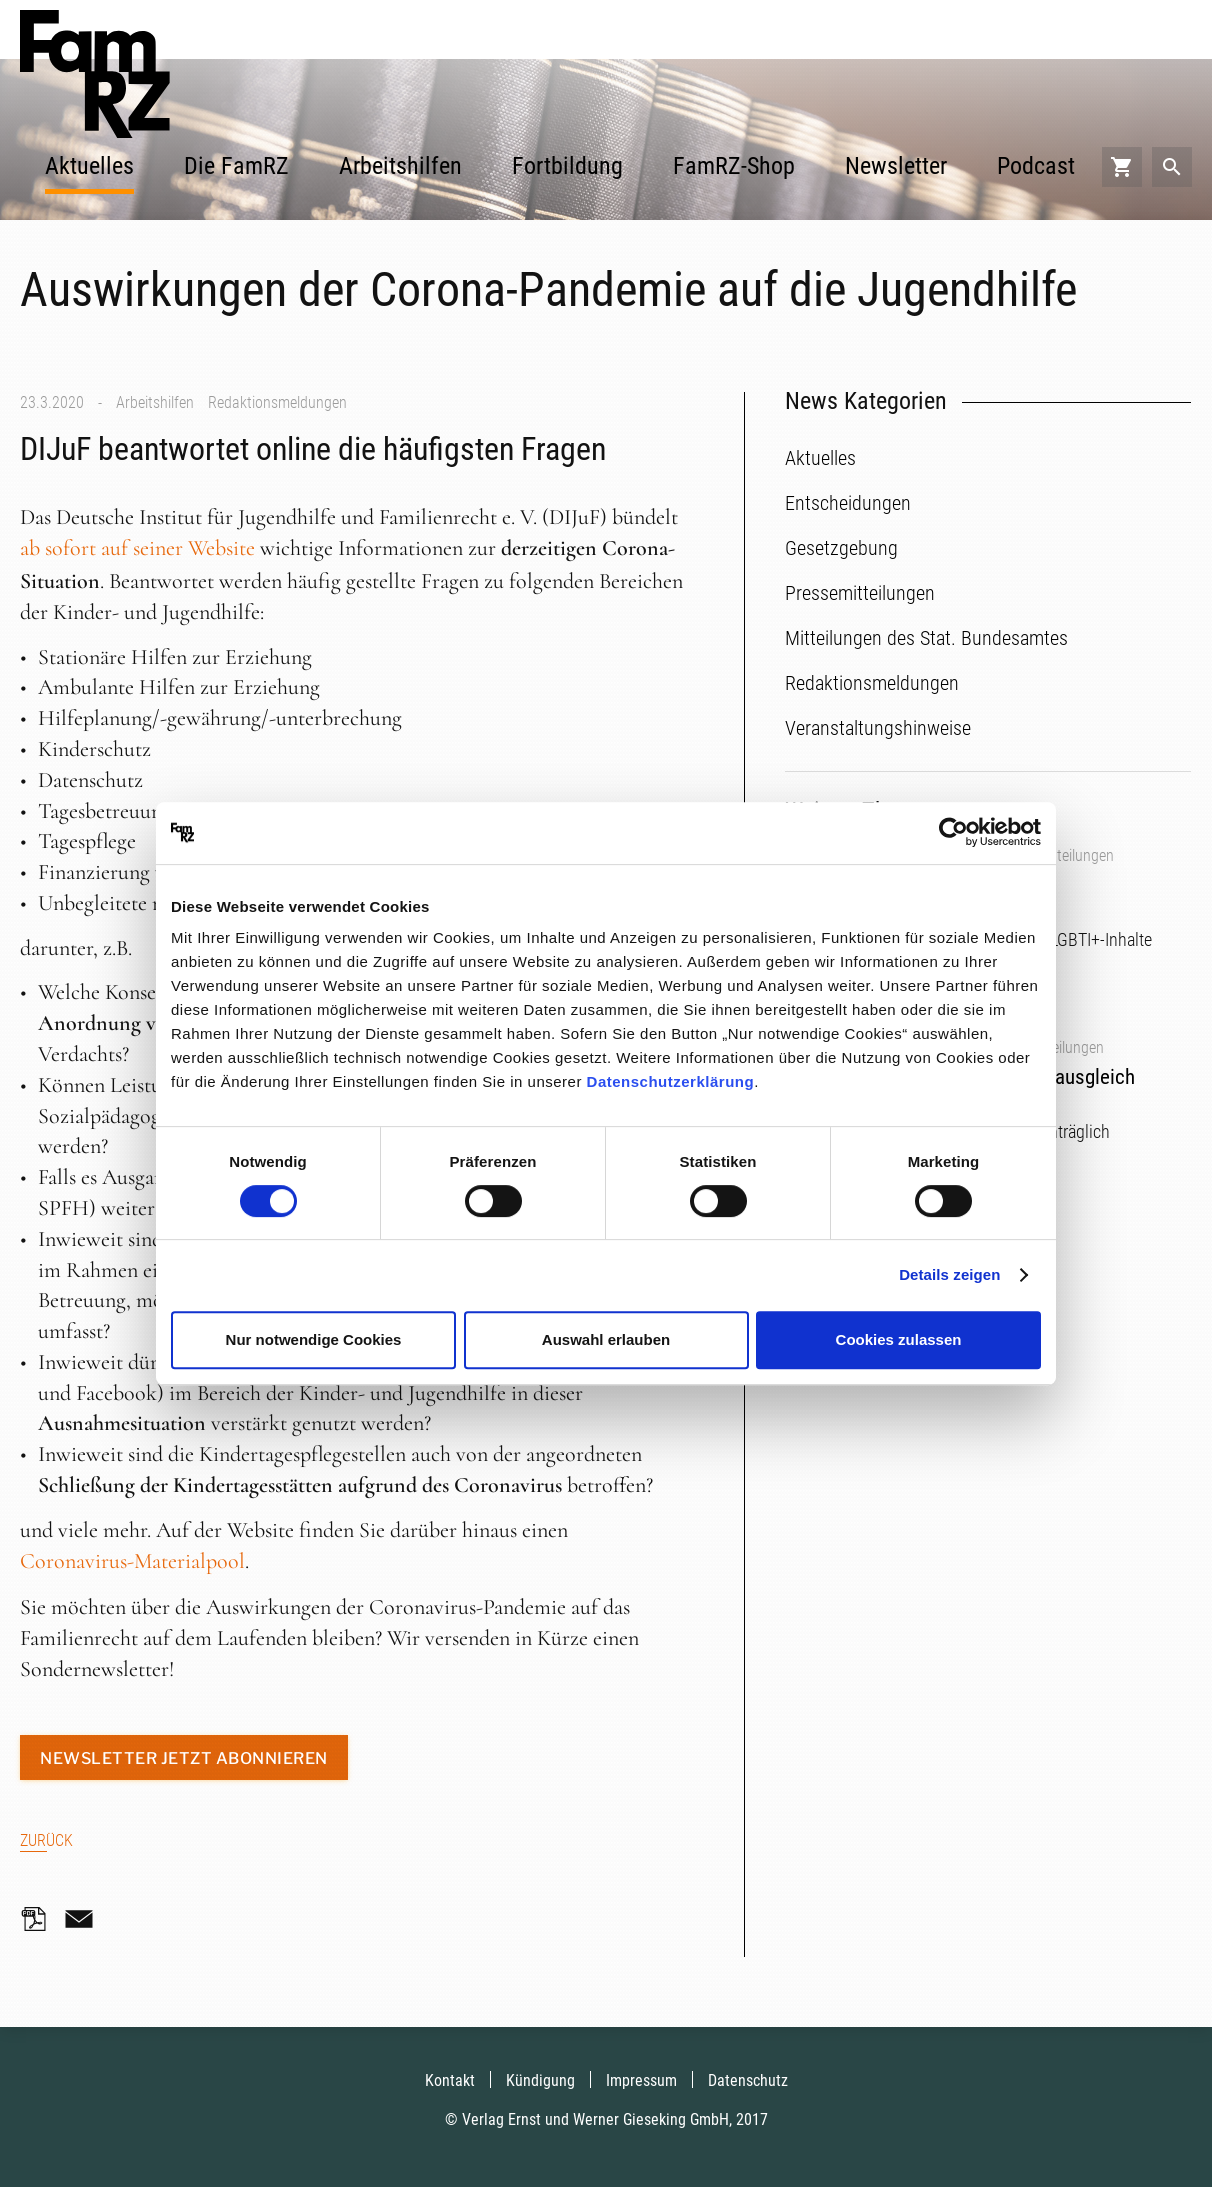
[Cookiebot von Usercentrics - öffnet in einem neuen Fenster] (953, 833)
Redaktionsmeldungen (277, 402)
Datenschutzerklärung (671, 1081)
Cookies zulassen (899, 1339)
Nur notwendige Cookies (314, 1339)
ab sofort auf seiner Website (137, 548)
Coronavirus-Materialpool (132, 1561)
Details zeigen (949, 1274)
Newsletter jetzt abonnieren (184, 1758)
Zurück (46, 1840)
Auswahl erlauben (606, 1339)
